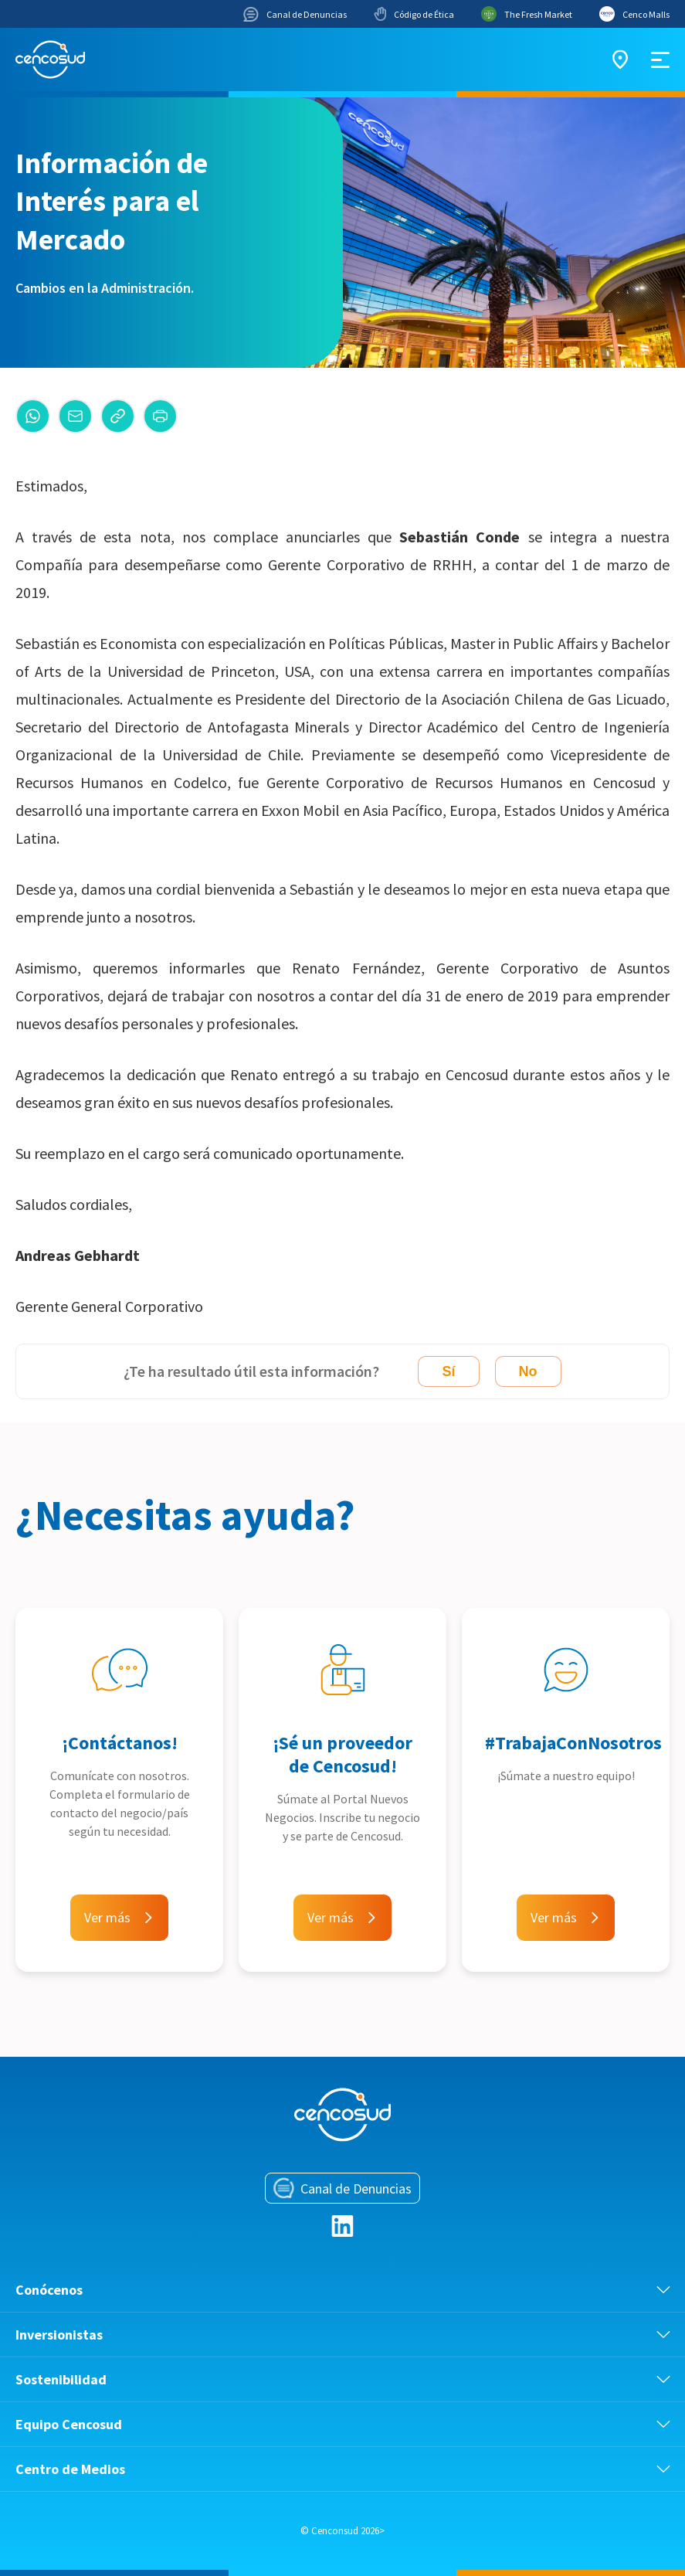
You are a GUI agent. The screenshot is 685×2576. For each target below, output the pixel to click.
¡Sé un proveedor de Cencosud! (342, 1754)
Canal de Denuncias (295, 14)
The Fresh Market (526, 14)
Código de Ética (414, 14)
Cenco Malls (634, 14)
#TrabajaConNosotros (573, 1743)
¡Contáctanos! (120, 1743)
